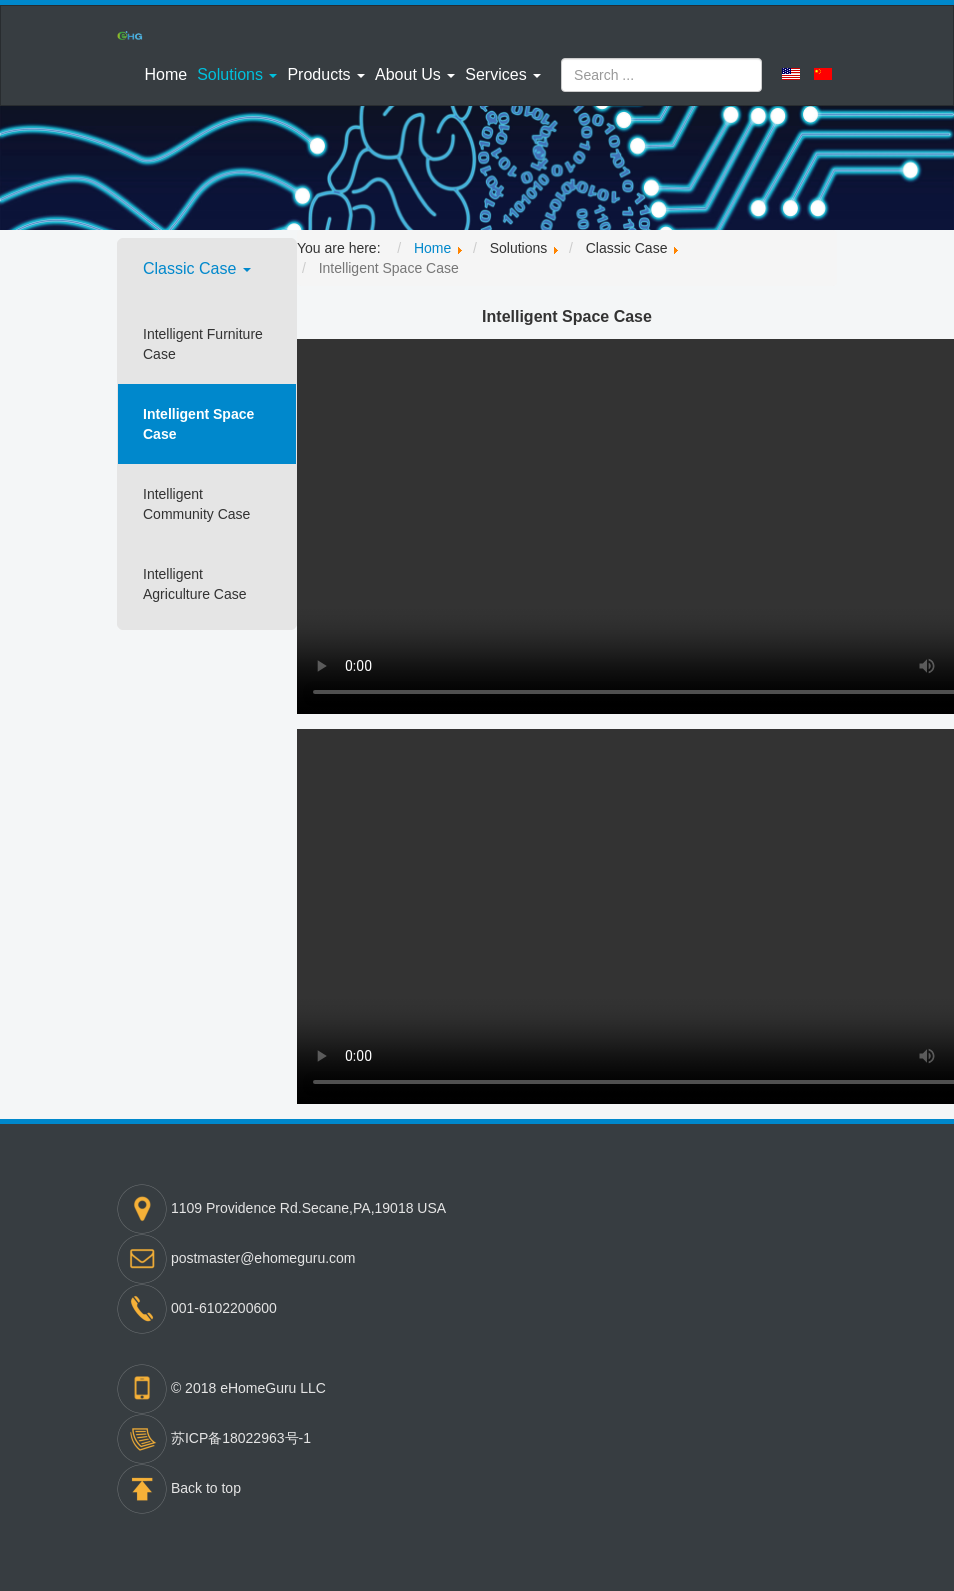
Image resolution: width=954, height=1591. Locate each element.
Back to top (206, 1488)
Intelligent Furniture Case (203, 344)
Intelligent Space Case (198, 424)
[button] (237, 75)
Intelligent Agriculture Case (195, 584)
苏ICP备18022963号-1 (241, 1438)
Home (165, 74)
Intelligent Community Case (196, 504)
